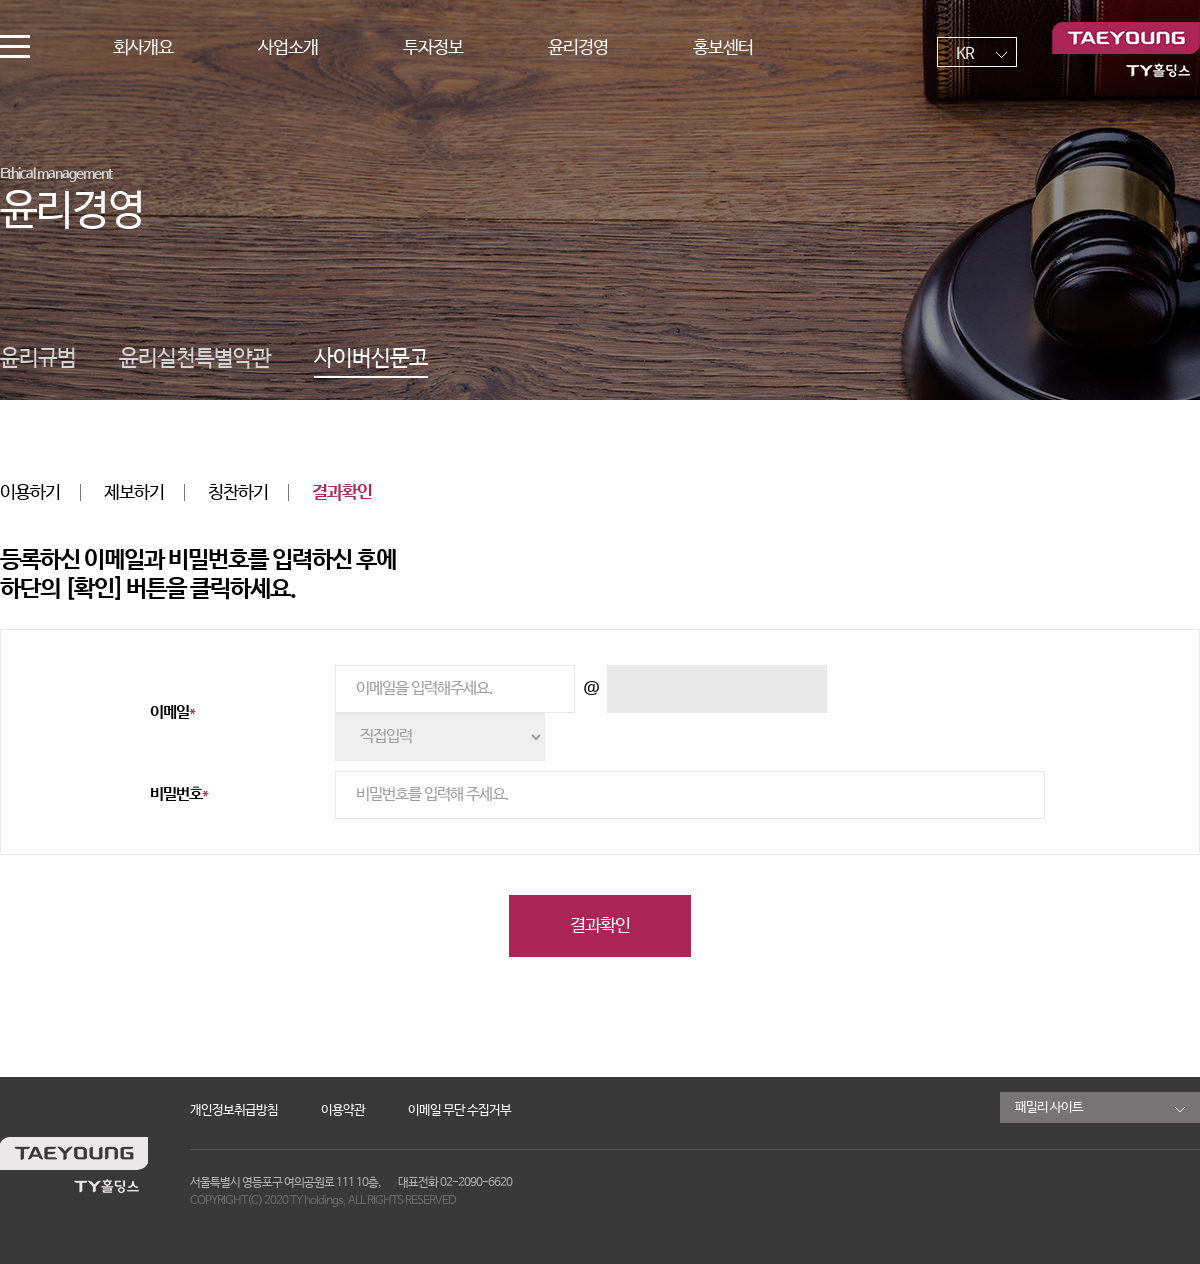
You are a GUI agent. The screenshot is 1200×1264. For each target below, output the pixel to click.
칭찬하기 (238, 493)
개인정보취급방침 (234, 1110)
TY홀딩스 (1126, 50)
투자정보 (433, 48)
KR (965, 54)
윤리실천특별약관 (195, 359)
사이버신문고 (371, 359)
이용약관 (343, 1110)
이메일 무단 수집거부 (459, 1110)
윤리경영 (578, 48)
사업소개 (288, 48)
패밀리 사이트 (1049, 1107)
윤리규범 (38, 359)
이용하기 (30, 493)
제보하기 (134, 493)
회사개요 (143, 48)
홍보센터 (723, 48)
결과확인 (342, 493)
